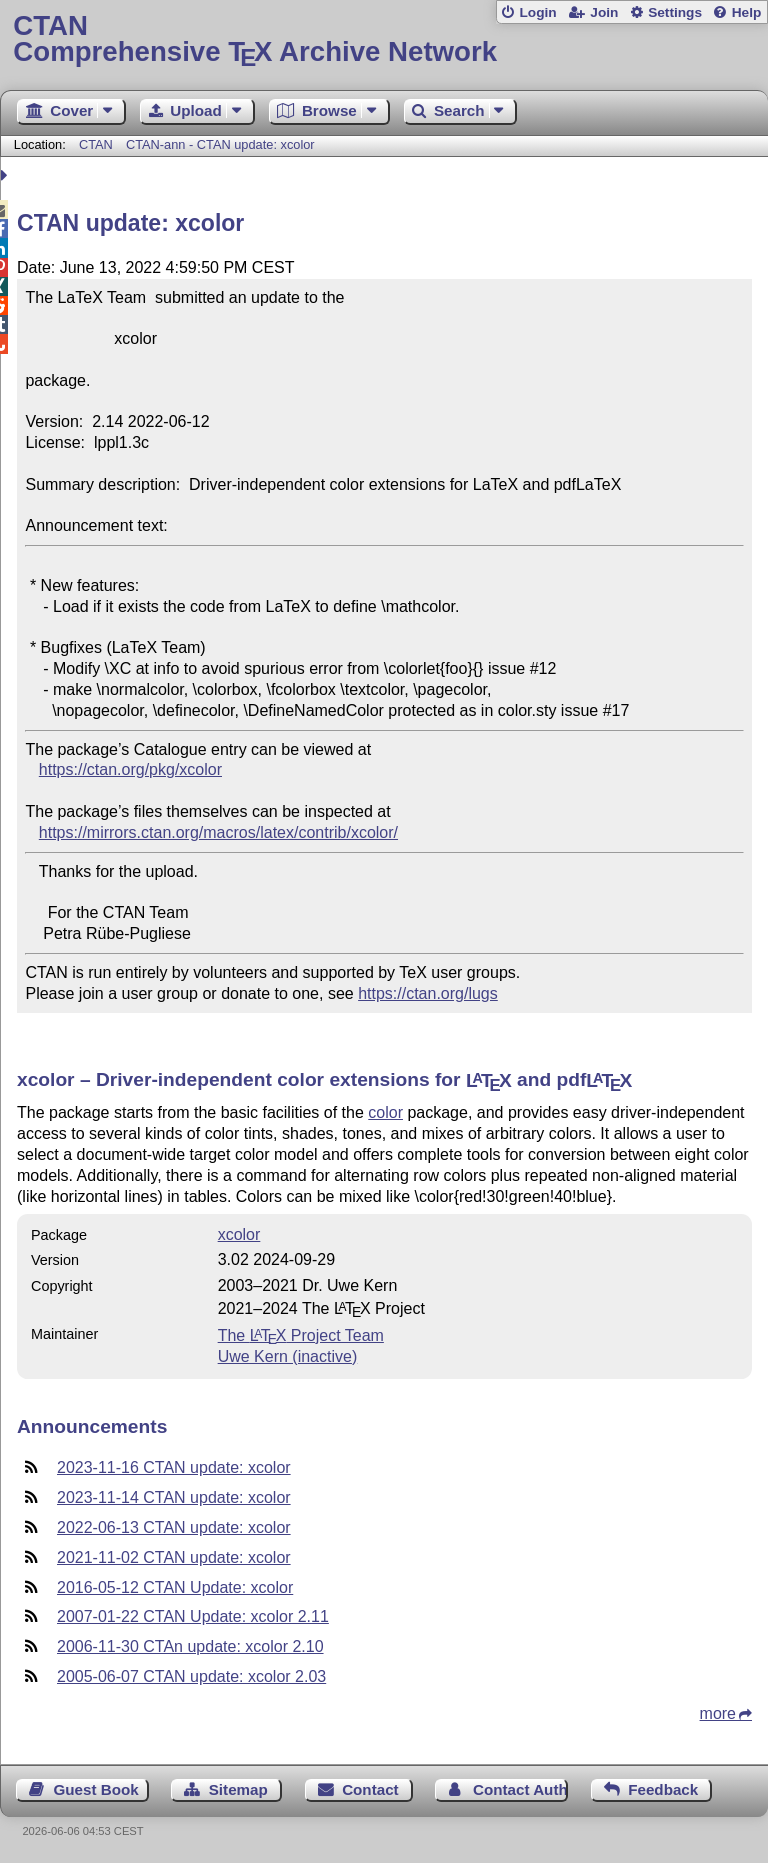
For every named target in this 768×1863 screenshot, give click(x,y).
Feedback (663, 1789)
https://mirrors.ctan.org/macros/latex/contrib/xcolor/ (218, 832)
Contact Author (520, 1789)
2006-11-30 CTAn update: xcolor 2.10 (190, 1646)
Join (604, 12)
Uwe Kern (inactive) (288, 1356)
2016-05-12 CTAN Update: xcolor (175, 1587)
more (718, 1713)
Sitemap (238, 1789)
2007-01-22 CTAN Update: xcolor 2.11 (193, 1616)
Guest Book (96, 1789)
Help (747, 12)
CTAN (96, 144)
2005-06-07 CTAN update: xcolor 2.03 (191, 1676)
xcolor (239, 1234)
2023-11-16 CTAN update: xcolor (174, 1467)
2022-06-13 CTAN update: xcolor (174, 1527)
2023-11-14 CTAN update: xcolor (174, 1497)
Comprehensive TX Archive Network (383, 39)
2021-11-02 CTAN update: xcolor (174, 1557)
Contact (370, 1789)
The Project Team (301, 1335)
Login (537, 12)
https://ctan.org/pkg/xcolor (130, 769)
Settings (675, 12)
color (385, 1112)
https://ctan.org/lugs (428, 993)
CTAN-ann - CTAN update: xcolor (220, 144)
